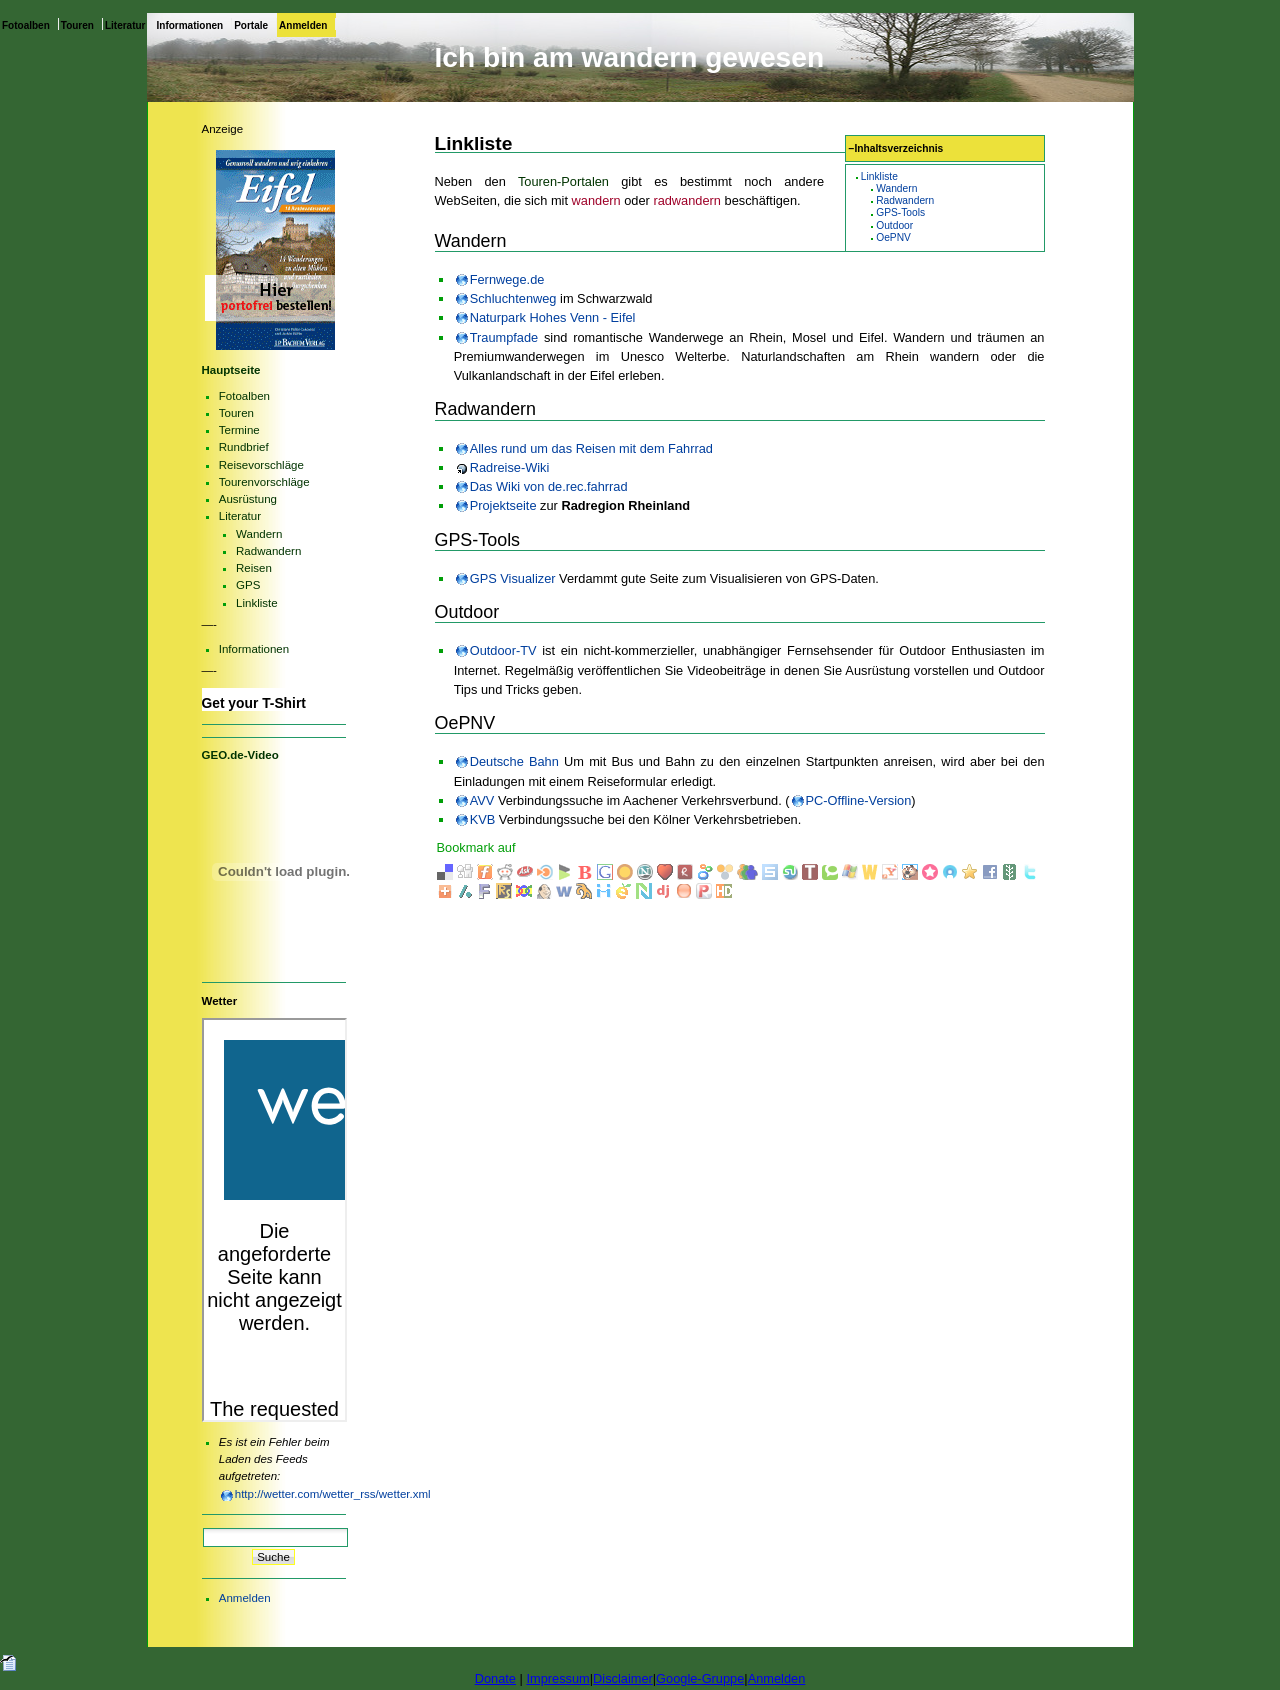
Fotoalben (26, 25)
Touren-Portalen (563, 181)
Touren (77, 25)
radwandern (687, 200)
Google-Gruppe (700, 1678)
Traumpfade (504, 337)
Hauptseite (231, 370)
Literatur (125, 25)
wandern (596, 200)
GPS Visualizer (513, 578)
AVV (482, 800)
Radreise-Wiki (510, 467)
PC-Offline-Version (859, 800)
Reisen (254, 568)
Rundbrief (244, 447)
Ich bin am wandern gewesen (630, 57)
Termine (239, 430)
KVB (483, 819)
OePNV (893, 237)
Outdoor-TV (503, 650)
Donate (495, 1678)
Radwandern (905, 200)
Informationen (190, 25)
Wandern (896, 188)
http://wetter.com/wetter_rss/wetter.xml (333, 1494)
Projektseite (503, 505)
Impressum (557, 1678)
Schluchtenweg (513, 298)
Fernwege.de (507, 279)
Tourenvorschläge (264, 482)
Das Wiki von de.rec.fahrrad (549, 486)
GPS (248, 585)
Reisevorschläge (261, 465)
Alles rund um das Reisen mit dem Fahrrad (591, 448)
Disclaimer (623, 1678)
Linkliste (879, 176)
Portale (251, 25)
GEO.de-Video (240, 755)
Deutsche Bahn (514, 761)
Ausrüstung (248, 499)
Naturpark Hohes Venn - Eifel (553, 317)
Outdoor (894, 225)
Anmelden (303, 25)
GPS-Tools (900, 212)
